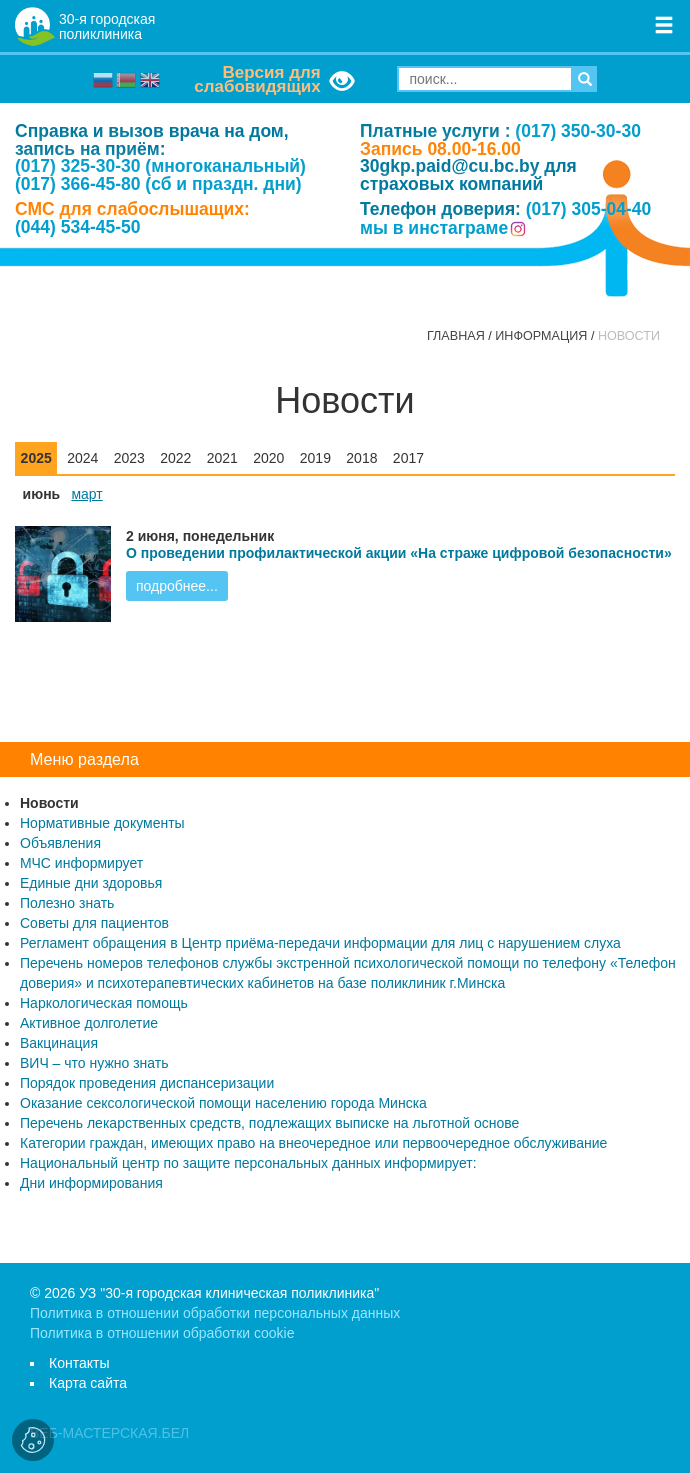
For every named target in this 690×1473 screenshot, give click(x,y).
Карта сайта (88, 1383)
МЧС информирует (81, 863)
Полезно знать (67, 903)
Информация (541, 336)
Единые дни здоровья (91, 883)
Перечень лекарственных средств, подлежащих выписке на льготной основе (269, 1123)
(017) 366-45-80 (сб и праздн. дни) (158, 184)
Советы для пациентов (94, 923)
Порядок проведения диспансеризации (147, 1083)
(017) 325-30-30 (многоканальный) (160, 166)
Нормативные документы (102, 823)
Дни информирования (91, 1183)
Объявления (60, 843)
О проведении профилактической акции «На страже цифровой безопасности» (399, 553)
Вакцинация (59, 1043)
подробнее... (177, 586)
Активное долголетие (89, 1023)
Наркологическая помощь (104, 1003)
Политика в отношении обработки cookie (162, 1333)
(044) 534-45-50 (78, 227)
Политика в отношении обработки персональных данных (215, 1313)
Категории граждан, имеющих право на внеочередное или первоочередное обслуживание (313, 1143)
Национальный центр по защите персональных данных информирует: (248, 1163)
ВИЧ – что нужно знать (94, 1063)
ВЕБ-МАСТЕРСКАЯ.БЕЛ (109, 1433)
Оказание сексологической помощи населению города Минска (223, 1103)
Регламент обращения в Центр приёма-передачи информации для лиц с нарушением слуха (320, 943)
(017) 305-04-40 (589, 209)
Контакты (79, 1363)
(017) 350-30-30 (578, 131)
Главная (456, 336)
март (86, 494)
